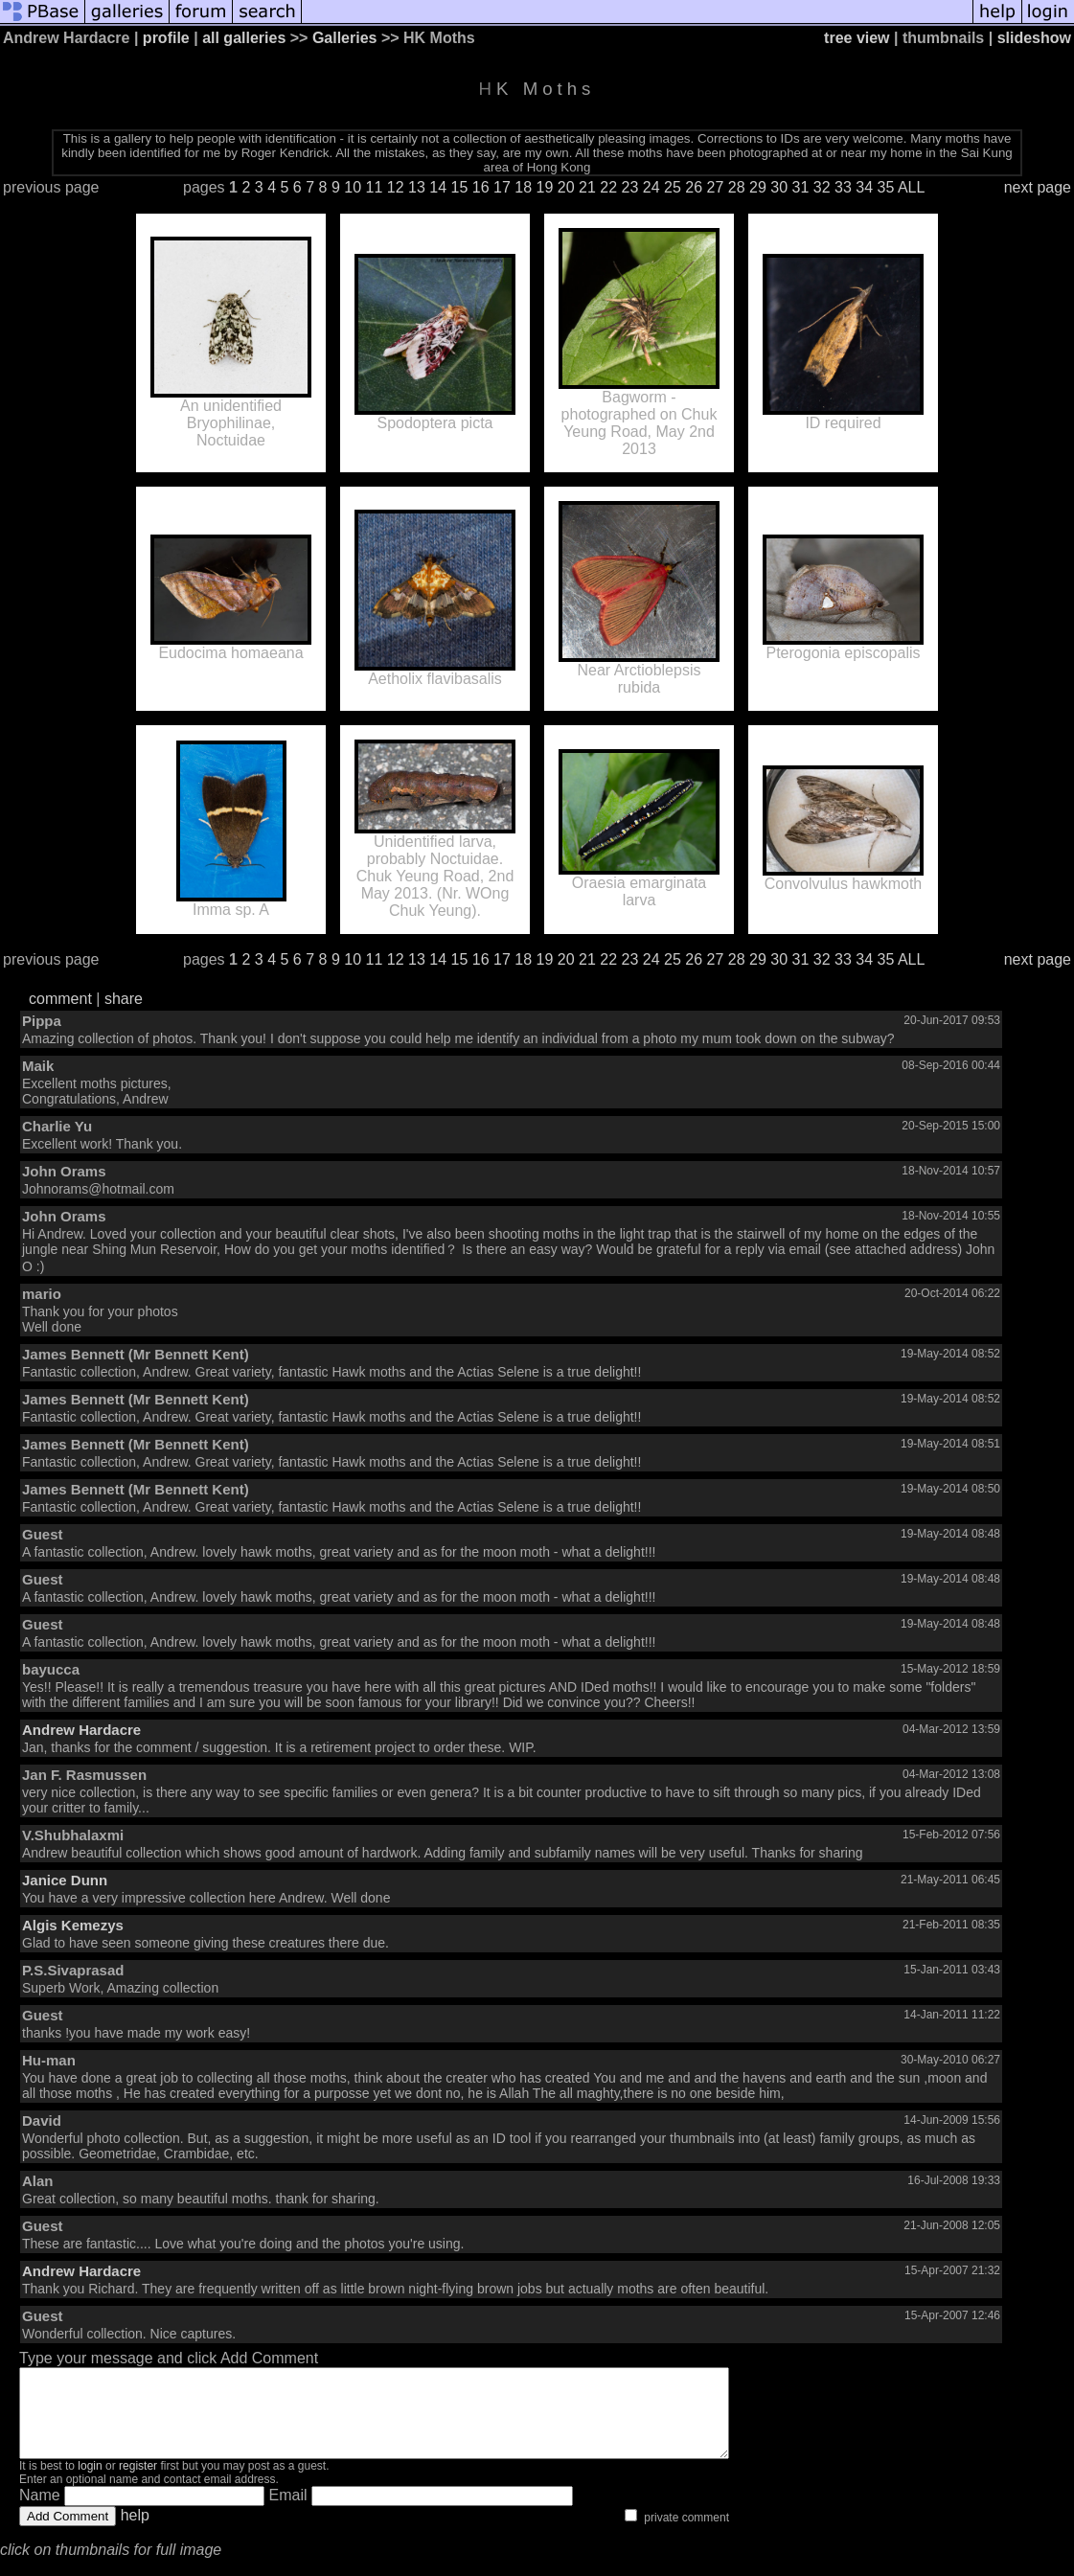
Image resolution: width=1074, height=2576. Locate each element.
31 (801, 187)
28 (736, 187)
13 (416, 187)
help (135, 2532)
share (123, 999)
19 (545, 187)
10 (352, 187)
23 (630, 187)
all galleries (244, 38)
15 (459, 187)
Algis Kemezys (73, 1925)
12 (395, 187)
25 (672, 187)
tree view (856, 38)
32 (822, 187)
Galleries (344, 38)
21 (587, 187)
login (90, 2483)
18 (523, 187)
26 (693, 187)
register (138, 2483)
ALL (911, 187)
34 (864, 187)
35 (886, 187)
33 (843, 187)
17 (502, 187)
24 (651, 187)
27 (715, 187)
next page (1037, 187)
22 (608, 187)
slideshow (1034, 38)
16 (481, 187)
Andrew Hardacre (81, 1729)
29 (757, 187)
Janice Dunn (64, 1880)
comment (60, 999)
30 (779, 187)
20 (566, 187)
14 (437, 187)
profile (166, 38)
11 (374, 187)
